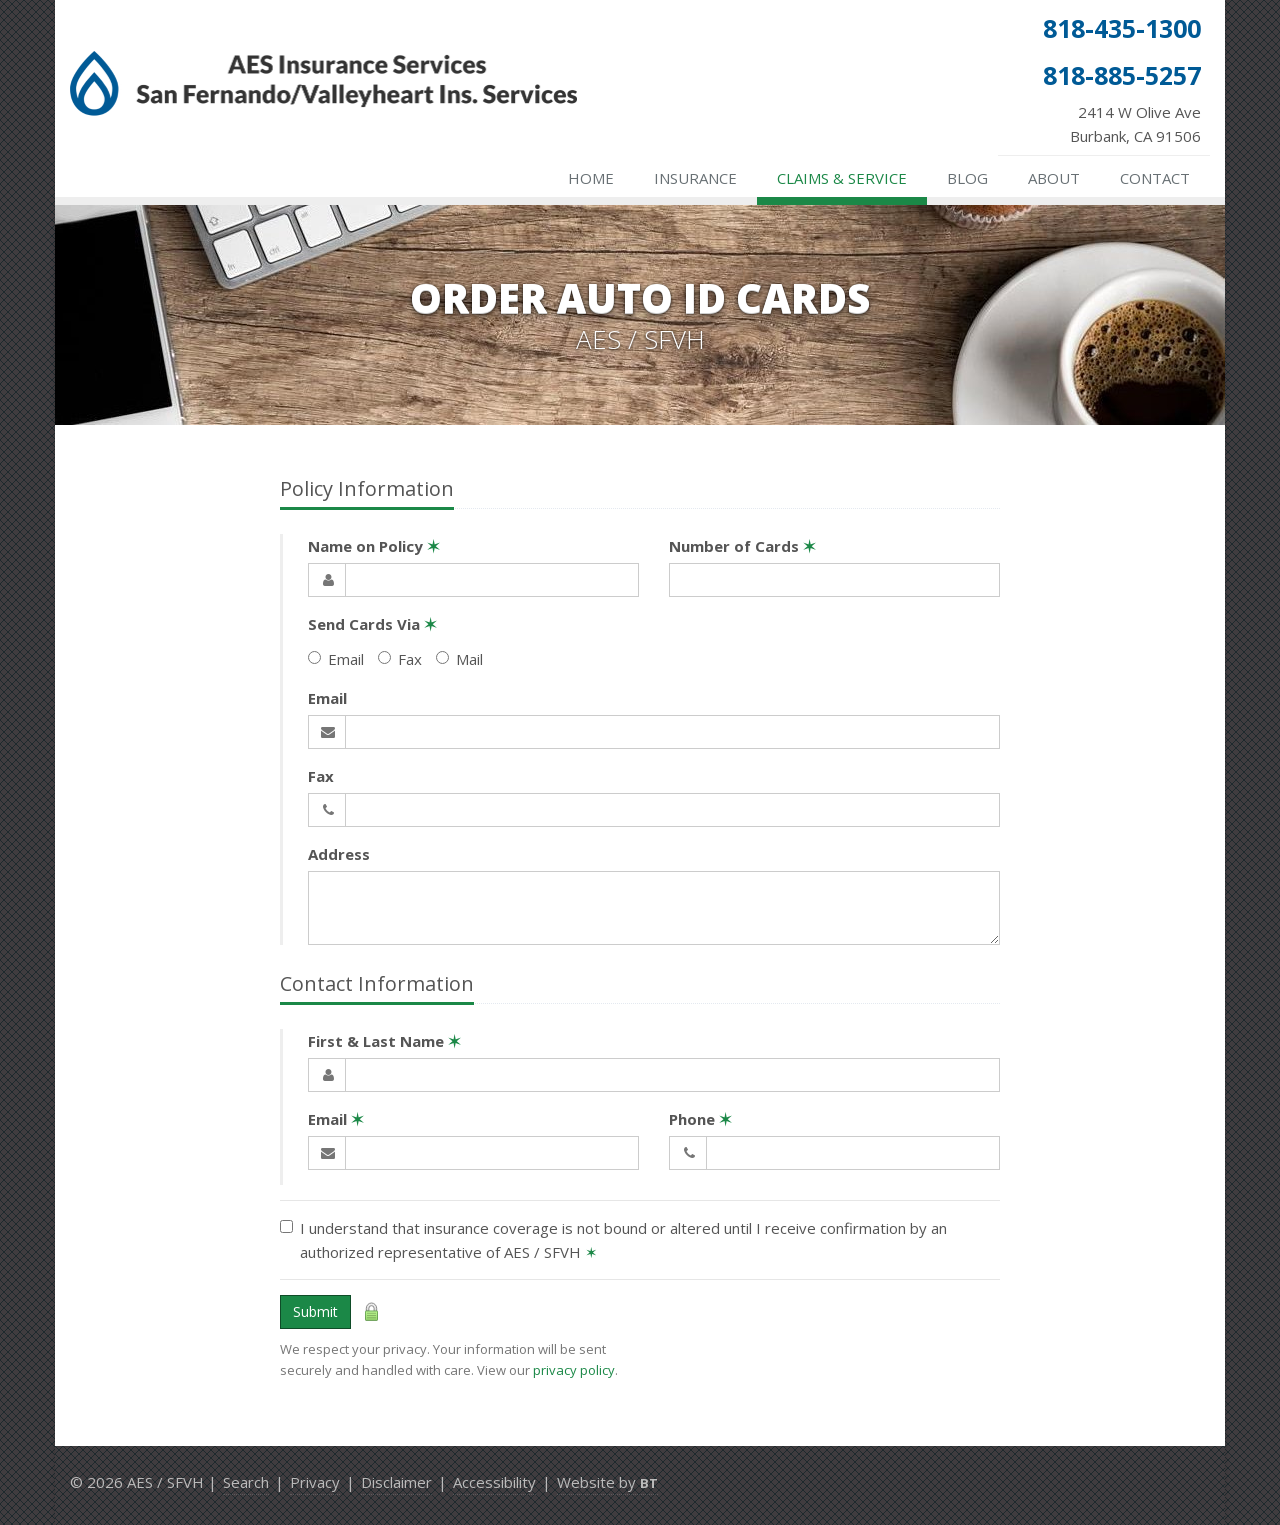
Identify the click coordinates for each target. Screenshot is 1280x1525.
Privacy (315, 1482)
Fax (400, 659)
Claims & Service (842, 178)
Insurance (695, 178)
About (1054, 178)
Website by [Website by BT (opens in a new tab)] (607, 1482)
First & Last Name (384, 1041)
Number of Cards (742, 546)
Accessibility (494, 1482)
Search (246, 1482)
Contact (1155, 178)
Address (339, 854)
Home (591, 178)
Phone (700, 1119)
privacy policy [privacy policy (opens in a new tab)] (574, 1370)
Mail (459, 659)
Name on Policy (374, 546)
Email (336, 659)
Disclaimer (396, 1482)
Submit (315, 1311)
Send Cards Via (372, 624)
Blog (967, 178)
